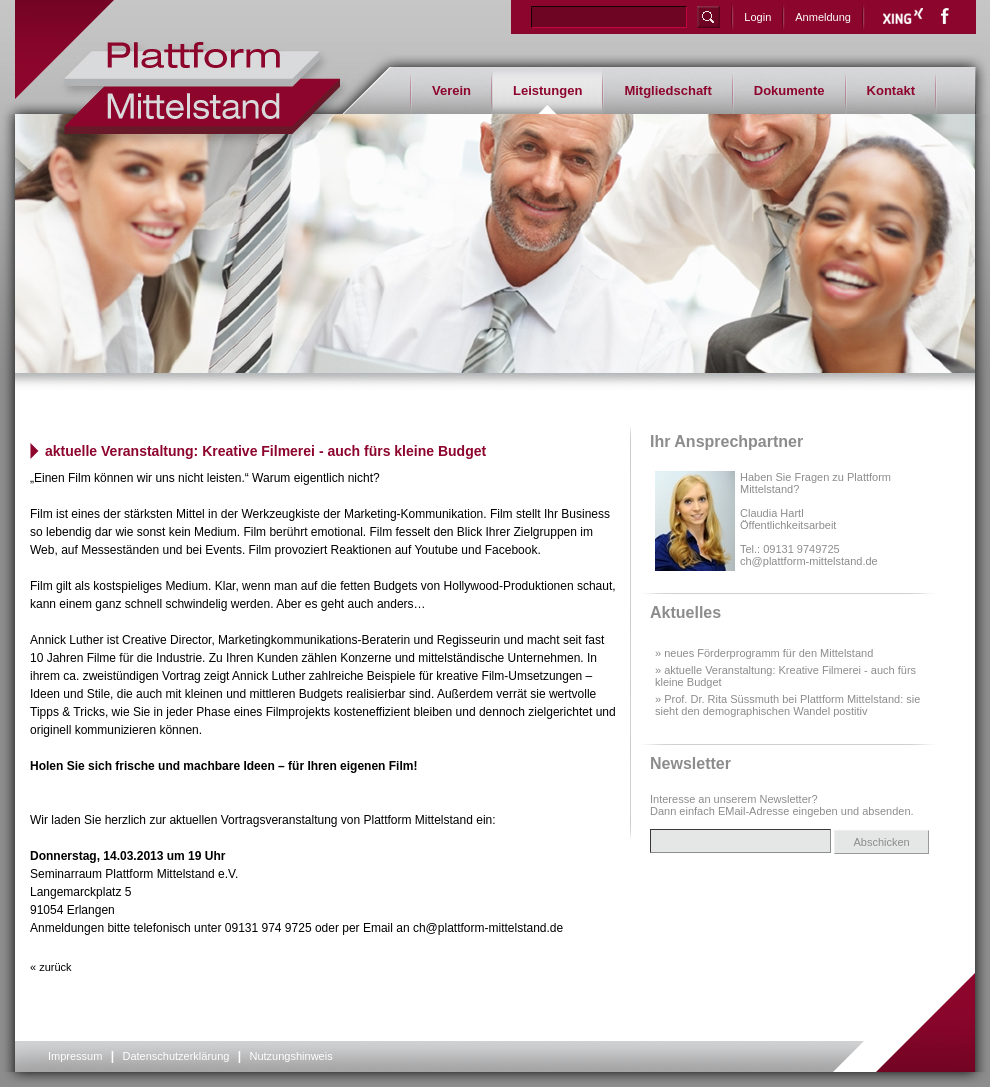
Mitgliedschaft (667, 90)
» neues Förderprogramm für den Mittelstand (764, 653)
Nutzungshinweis (290, 1056)
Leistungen (547, 90)
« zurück (51, 967)
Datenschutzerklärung (175, 1056)
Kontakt (891, 90)
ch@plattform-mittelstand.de (809, 561)
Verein (451, 90)
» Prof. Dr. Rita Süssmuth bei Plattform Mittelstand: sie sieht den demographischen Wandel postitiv (787, 705)
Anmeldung (823, 17)
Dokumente (789, 90)
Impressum (75, 1056)
